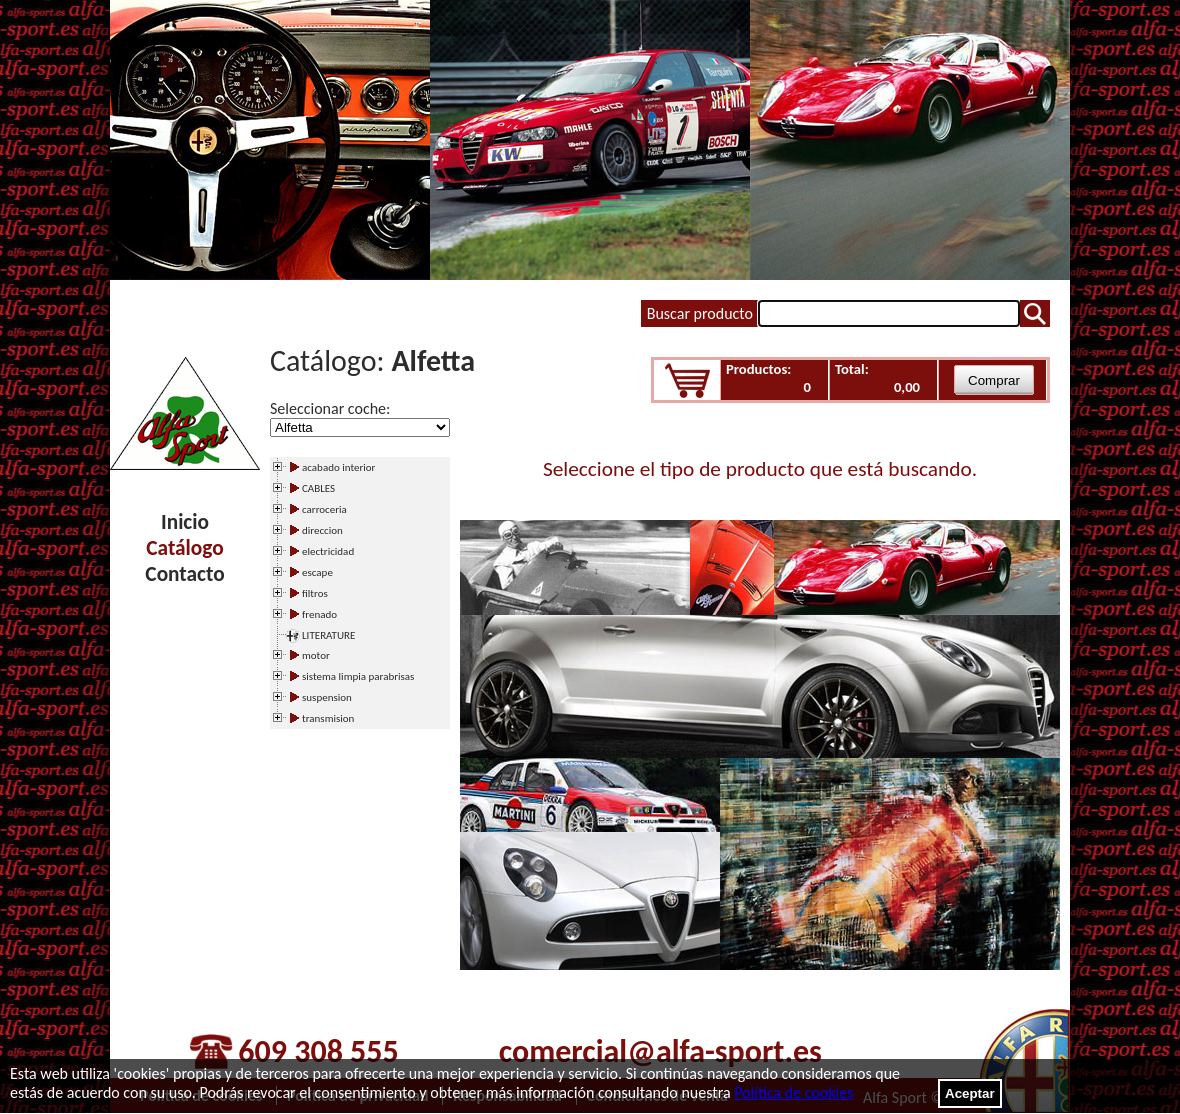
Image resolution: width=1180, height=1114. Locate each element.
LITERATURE (328, 635)
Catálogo (184, 548)
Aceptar (970, 1093)
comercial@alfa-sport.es (660, 1051)
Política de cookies (793, 1092)
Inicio (185, 522)
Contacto (184, 574)
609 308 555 (318, 1051)
